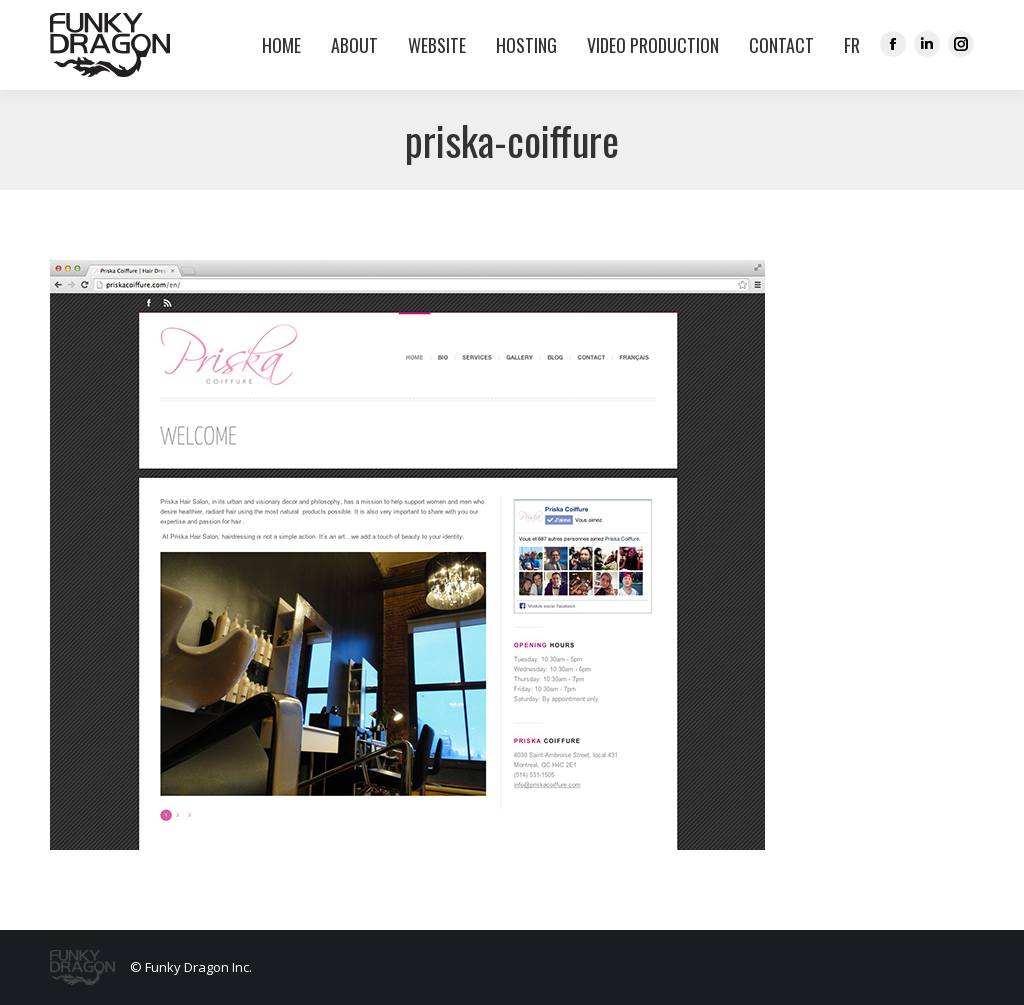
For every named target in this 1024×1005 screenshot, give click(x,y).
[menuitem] (847, 45)
